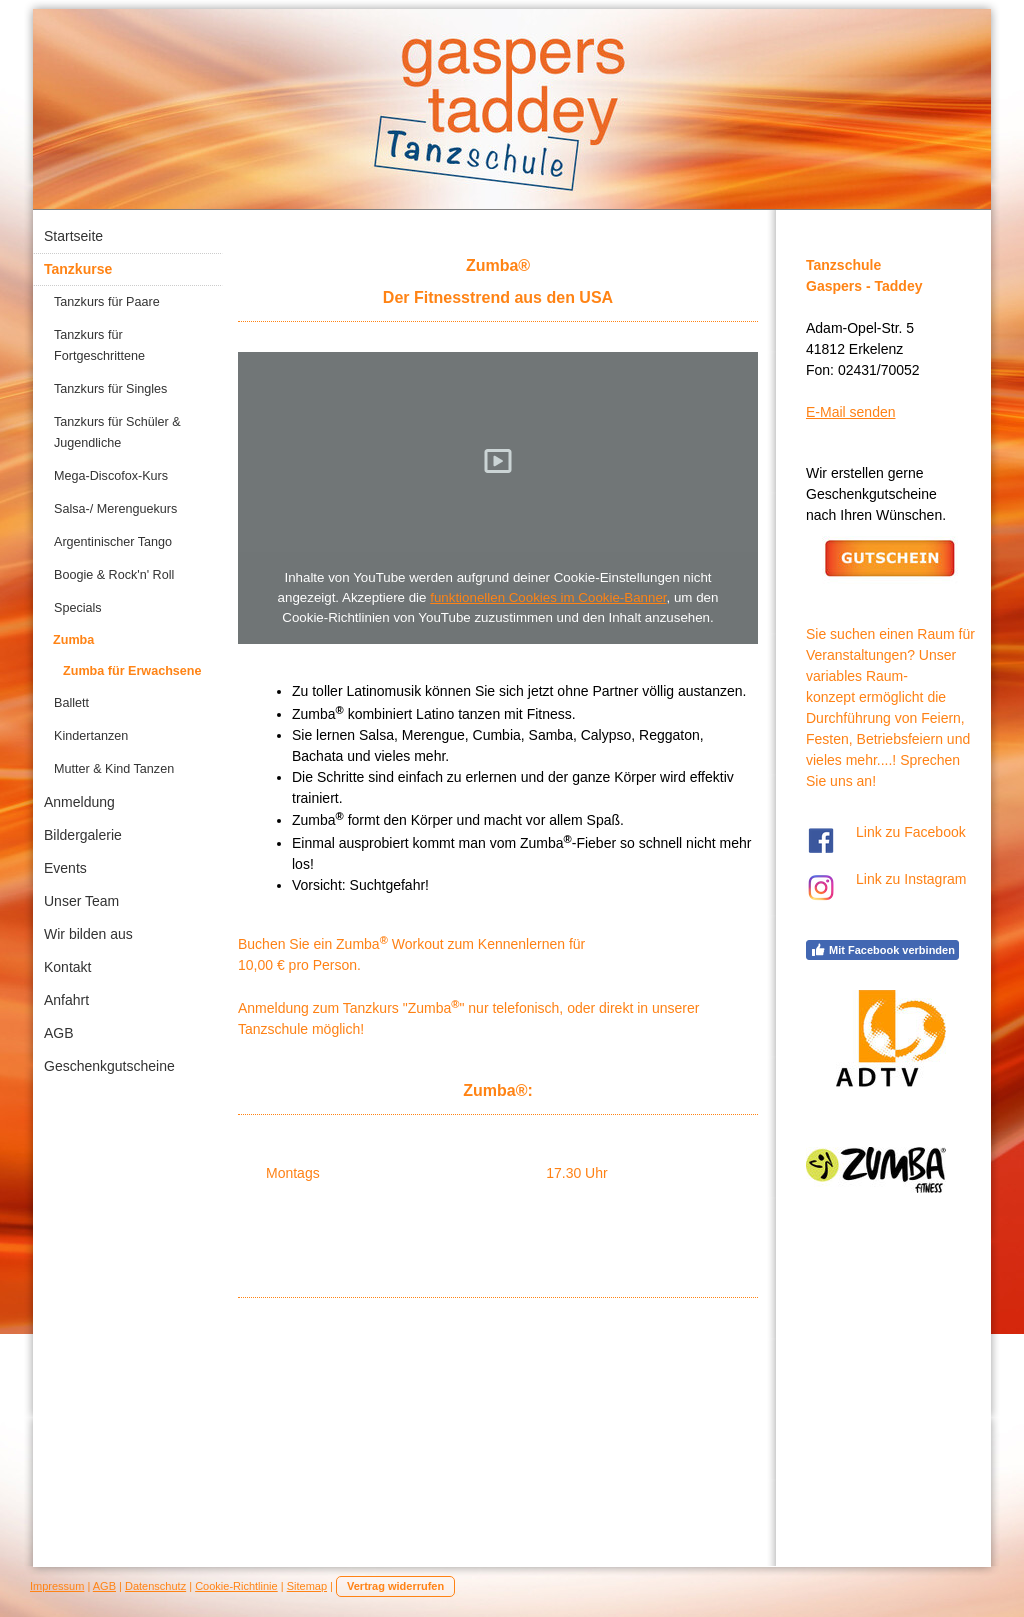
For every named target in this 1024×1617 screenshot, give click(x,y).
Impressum (57, 1586)
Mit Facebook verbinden (882, 950)
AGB (104, 1586)
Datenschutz (155, 1586)
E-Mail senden (851, 412)
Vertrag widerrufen (395, 1586)
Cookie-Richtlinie (236, 1586)
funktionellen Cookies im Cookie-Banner (548, 597)
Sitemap (307, 1586)
